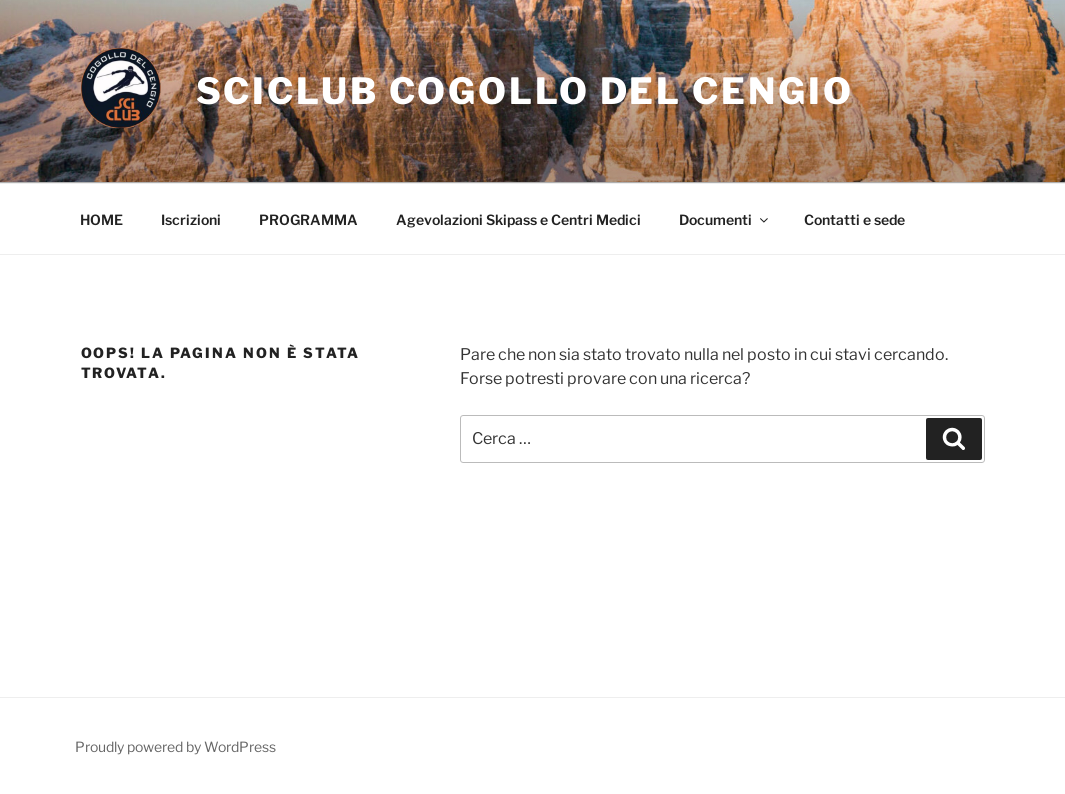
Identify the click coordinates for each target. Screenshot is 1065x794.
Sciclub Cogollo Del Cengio (525, 91)
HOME (101, 219)
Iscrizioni (191, 219)
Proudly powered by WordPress (175, 746)
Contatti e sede (854, 219)
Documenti (725, 219)
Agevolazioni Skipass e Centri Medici (518, 219)
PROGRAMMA (308, 219)
